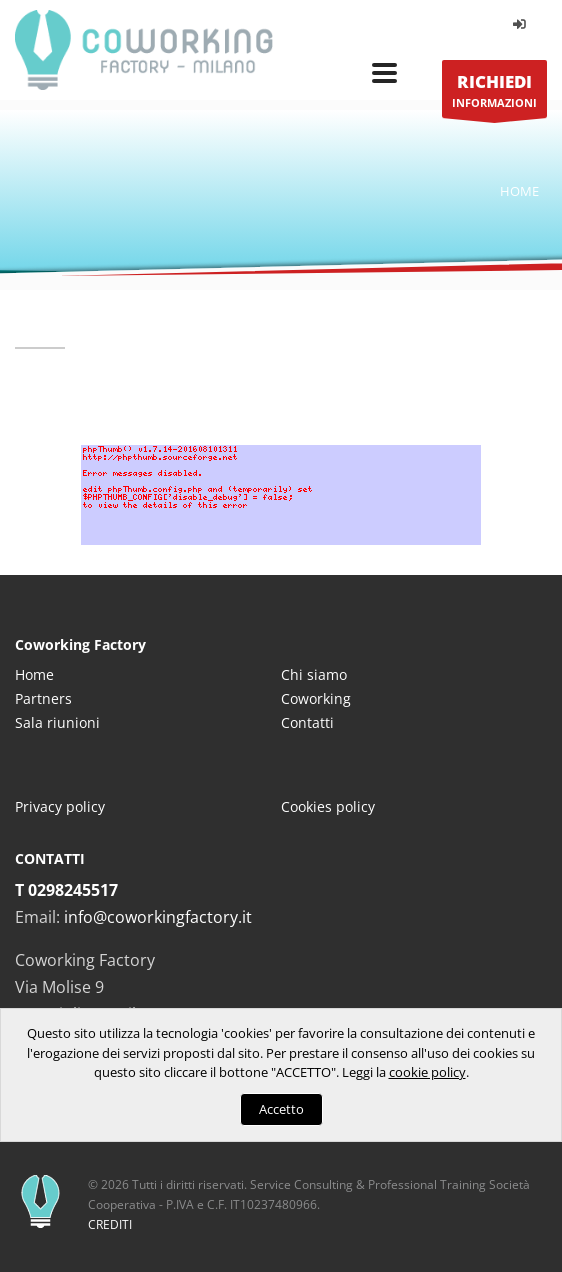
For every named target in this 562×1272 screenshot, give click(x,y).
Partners (43, 698)
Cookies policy (328, 806)
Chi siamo (314, 674)
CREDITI (110, 1224)
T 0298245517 (66, 890)
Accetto (281, 1109)
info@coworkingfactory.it (158, 917)
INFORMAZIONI (494, 94)
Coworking (316, 698)
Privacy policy (60, 806)
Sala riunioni (57, 722)
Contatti (307, 722)
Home (519, 191)
